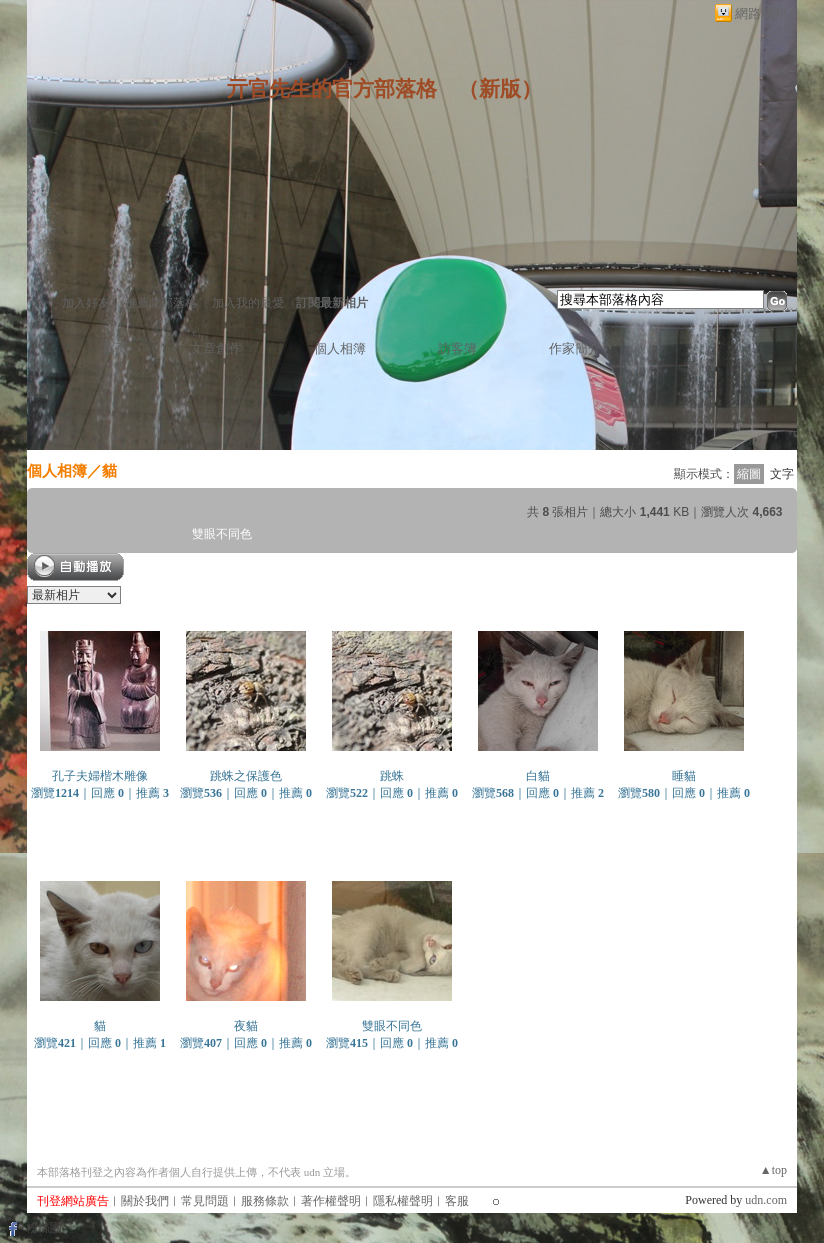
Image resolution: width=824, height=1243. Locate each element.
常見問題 (205, 1201)
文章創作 (216, 348)
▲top (773, 1170)
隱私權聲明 (403, 1201)
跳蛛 (392, 776)
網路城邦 (761, 13)
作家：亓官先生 (229, 68)
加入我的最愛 (248, 303)
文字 (782, 474)
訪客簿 (457, 348)
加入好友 (86, 303)
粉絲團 (44, 1228)
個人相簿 (340, 348)
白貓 (538, 776)
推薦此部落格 (161, 303)
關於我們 (145, 1201)
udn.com (766, 1200)
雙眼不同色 (392, 1026)
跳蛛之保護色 (246, 776)
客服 (457, 1201)
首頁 (115, 348)
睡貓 (684, 776)
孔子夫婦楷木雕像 (100, 776)
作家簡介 (575, 348)
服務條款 (265, 1201)
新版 (500, 89)
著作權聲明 (331, 1201)
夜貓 (246, 1026)
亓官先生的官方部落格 (332, 89)
